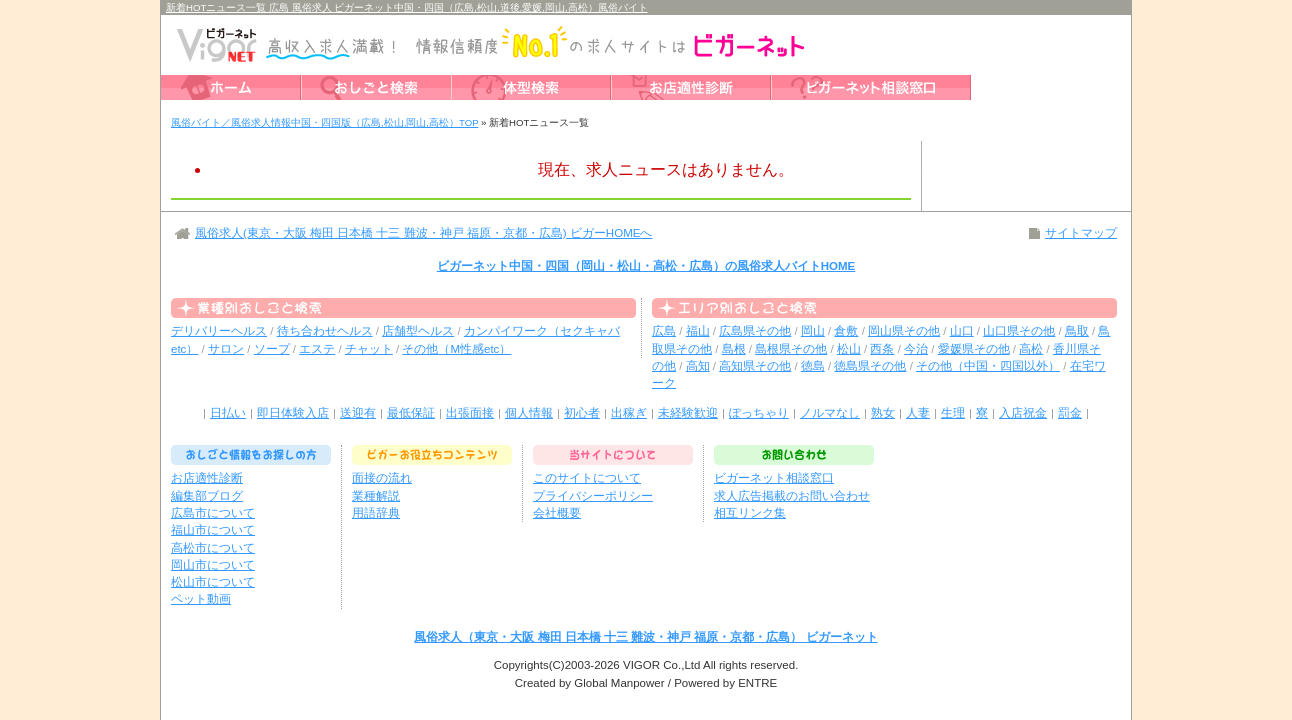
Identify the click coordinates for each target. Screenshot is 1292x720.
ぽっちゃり (759, 413)
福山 (698, 331)
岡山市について (213, 565)
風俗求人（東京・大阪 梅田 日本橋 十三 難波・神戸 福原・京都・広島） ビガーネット (645, 637)
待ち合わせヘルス (325, 331)
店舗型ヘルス (418, 331)
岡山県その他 (904, 331)
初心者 (582, 413)
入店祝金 (1023, 413)
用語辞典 (376, 513)
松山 (849, 349)
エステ (317, 349)
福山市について (213, 530)
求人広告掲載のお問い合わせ (792, 496)
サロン (226, 349)
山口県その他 (1019, 331)
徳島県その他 (870, 366)
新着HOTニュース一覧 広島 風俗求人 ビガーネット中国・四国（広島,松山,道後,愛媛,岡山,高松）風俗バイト (407, 7)
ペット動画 (201, 599)
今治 (916, 349)
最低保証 (411, 413)
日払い (228, 413)
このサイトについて (587, 478)
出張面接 (470, 413)
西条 (882, 349)
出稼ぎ (629, 413)
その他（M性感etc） (456, 349)
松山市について (213, 582)
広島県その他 (755, 331)
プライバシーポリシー (593, 496)
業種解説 (376, 496)
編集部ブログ (207, 496)
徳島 (813, 366)
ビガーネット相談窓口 (774, 478)
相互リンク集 (750, 513)
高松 (1031, 349)
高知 (698, 366)
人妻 (918, 413)
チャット (369, 349)
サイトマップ (1081, 233)
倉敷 (846, 331)
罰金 (1070, 413)
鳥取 (1077, 331)
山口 (962, 331)
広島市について (213, 513)
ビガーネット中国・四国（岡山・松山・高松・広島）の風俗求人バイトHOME (646, 266)
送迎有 (358, 413)
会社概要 (557, 513)
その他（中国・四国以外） (988, 366)
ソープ (272, 349)
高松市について (213, 548)
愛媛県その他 (974, 349)
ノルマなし (830, 413)
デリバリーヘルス (219, 331)
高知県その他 (755, 366)
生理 (953, 413)
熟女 (883, 413)
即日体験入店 (293, 413)
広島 (664, 331)
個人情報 (529, 413)
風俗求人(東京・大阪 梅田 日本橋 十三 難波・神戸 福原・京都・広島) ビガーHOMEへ (423, 233)
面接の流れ (382, 478)
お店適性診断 (207, 478)
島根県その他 (791, 349)
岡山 (813, 331)
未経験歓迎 (688, 413)
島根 (734, 349)
